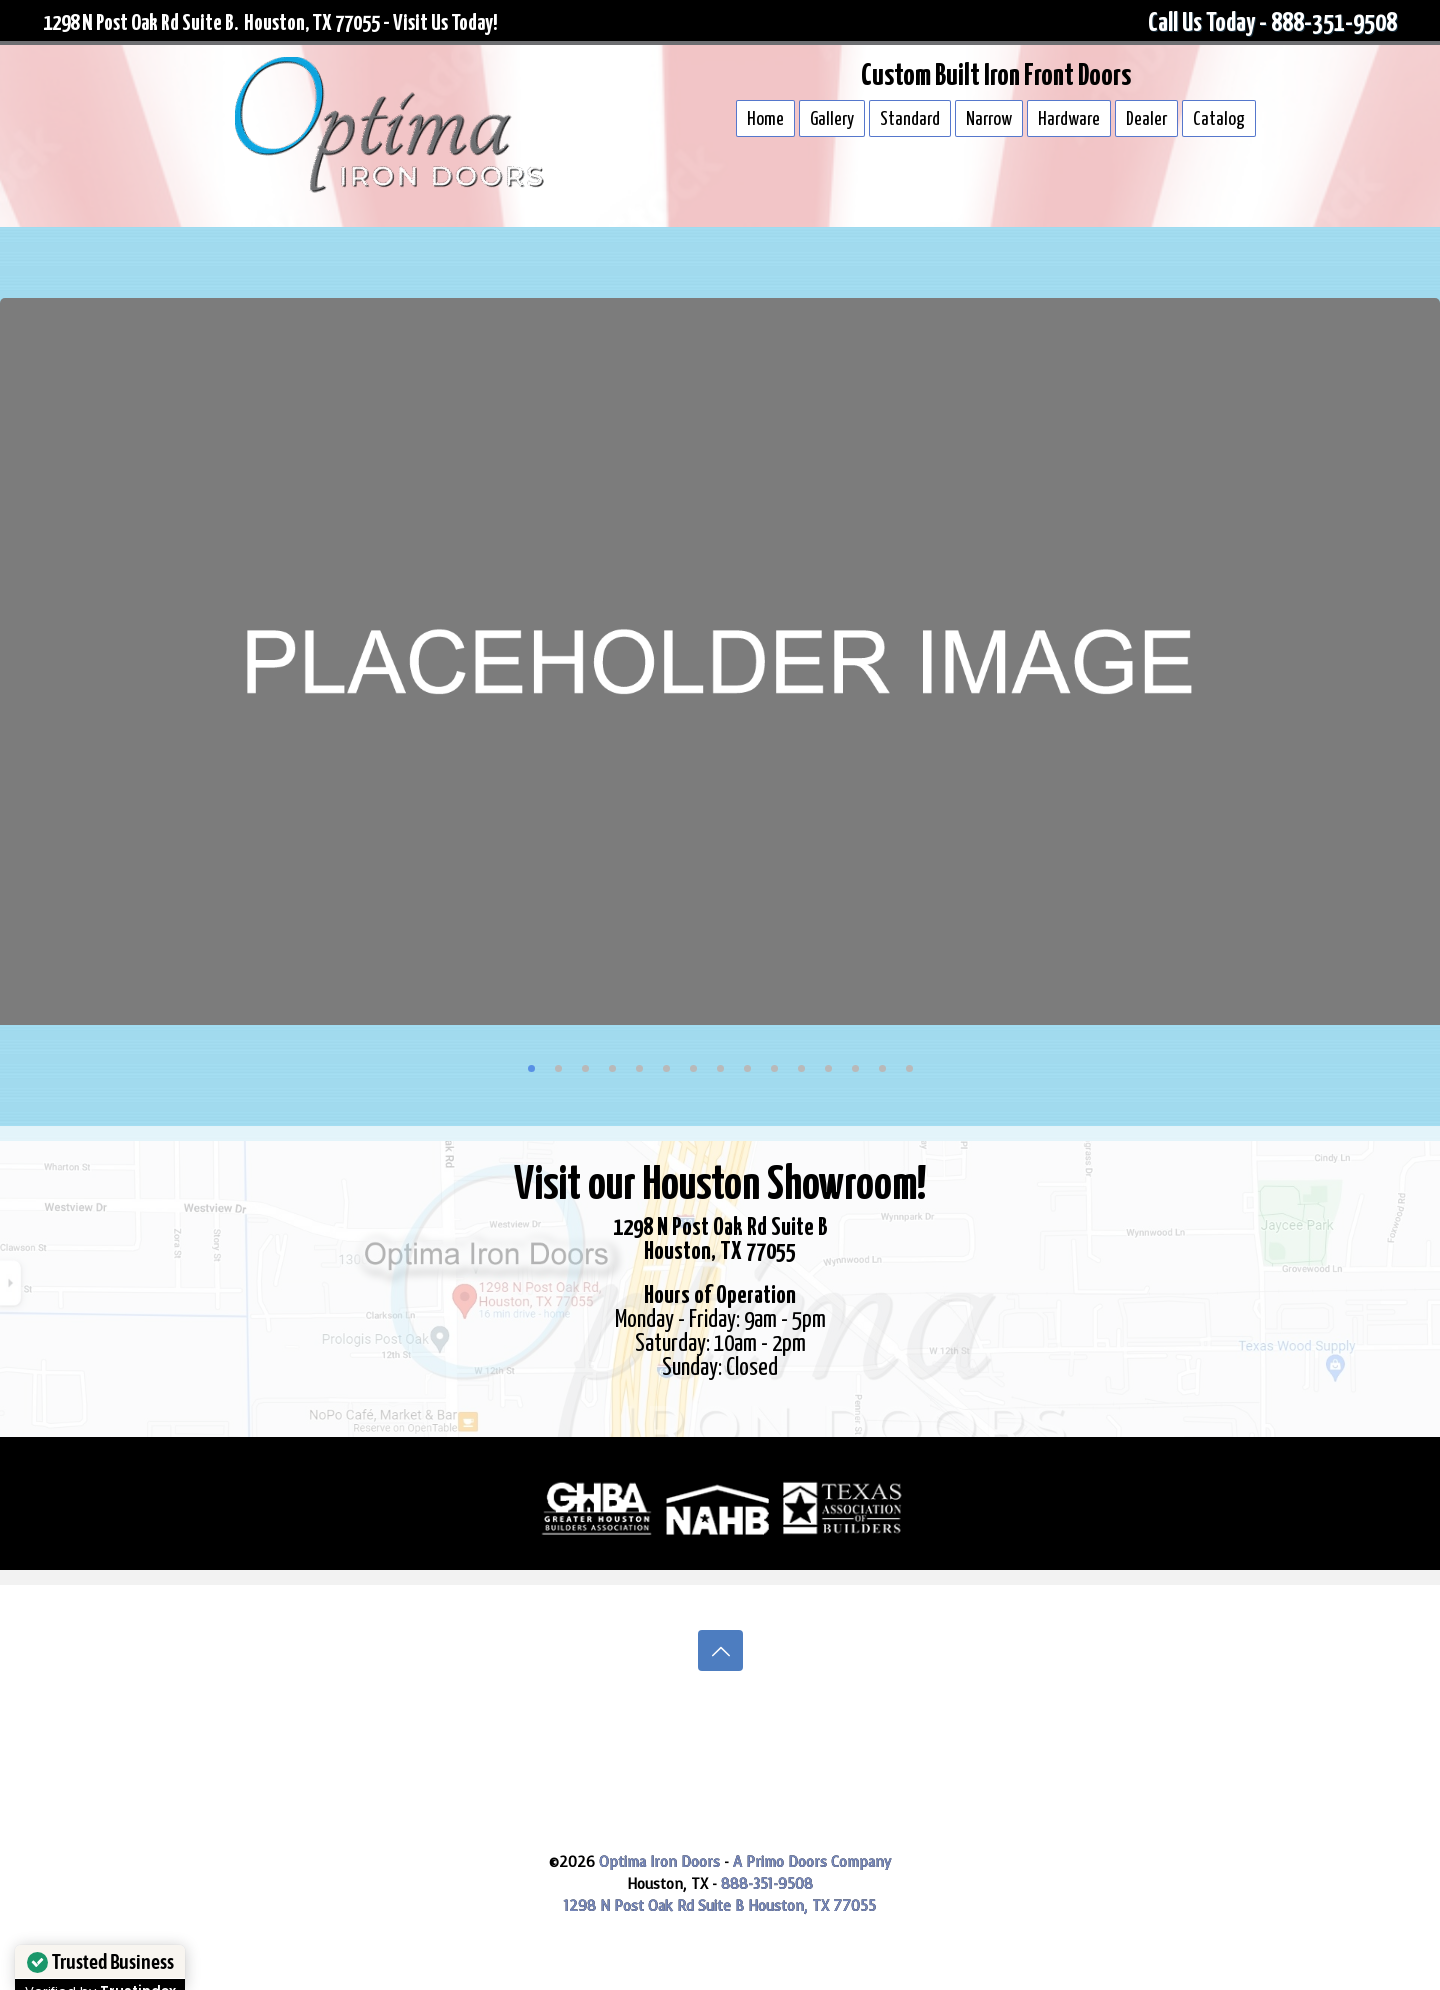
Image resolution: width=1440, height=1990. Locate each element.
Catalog (1219, 119)
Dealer (1146, 119)
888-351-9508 (767, 1884)
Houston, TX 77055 (812, 1906)
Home (765, 119)
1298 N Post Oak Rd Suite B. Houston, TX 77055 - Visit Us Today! (270, 24)
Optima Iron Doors (659, 1862)
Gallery (832, 119)
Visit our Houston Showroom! (720, 1186)
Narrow (989, 119)
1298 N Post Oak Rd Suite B (656, 1906)
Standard (910, 119)
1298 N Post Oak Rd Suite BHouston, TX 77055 (720, 1240)
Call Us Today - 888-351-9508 (1272, 23)
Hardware (1069, 119)
